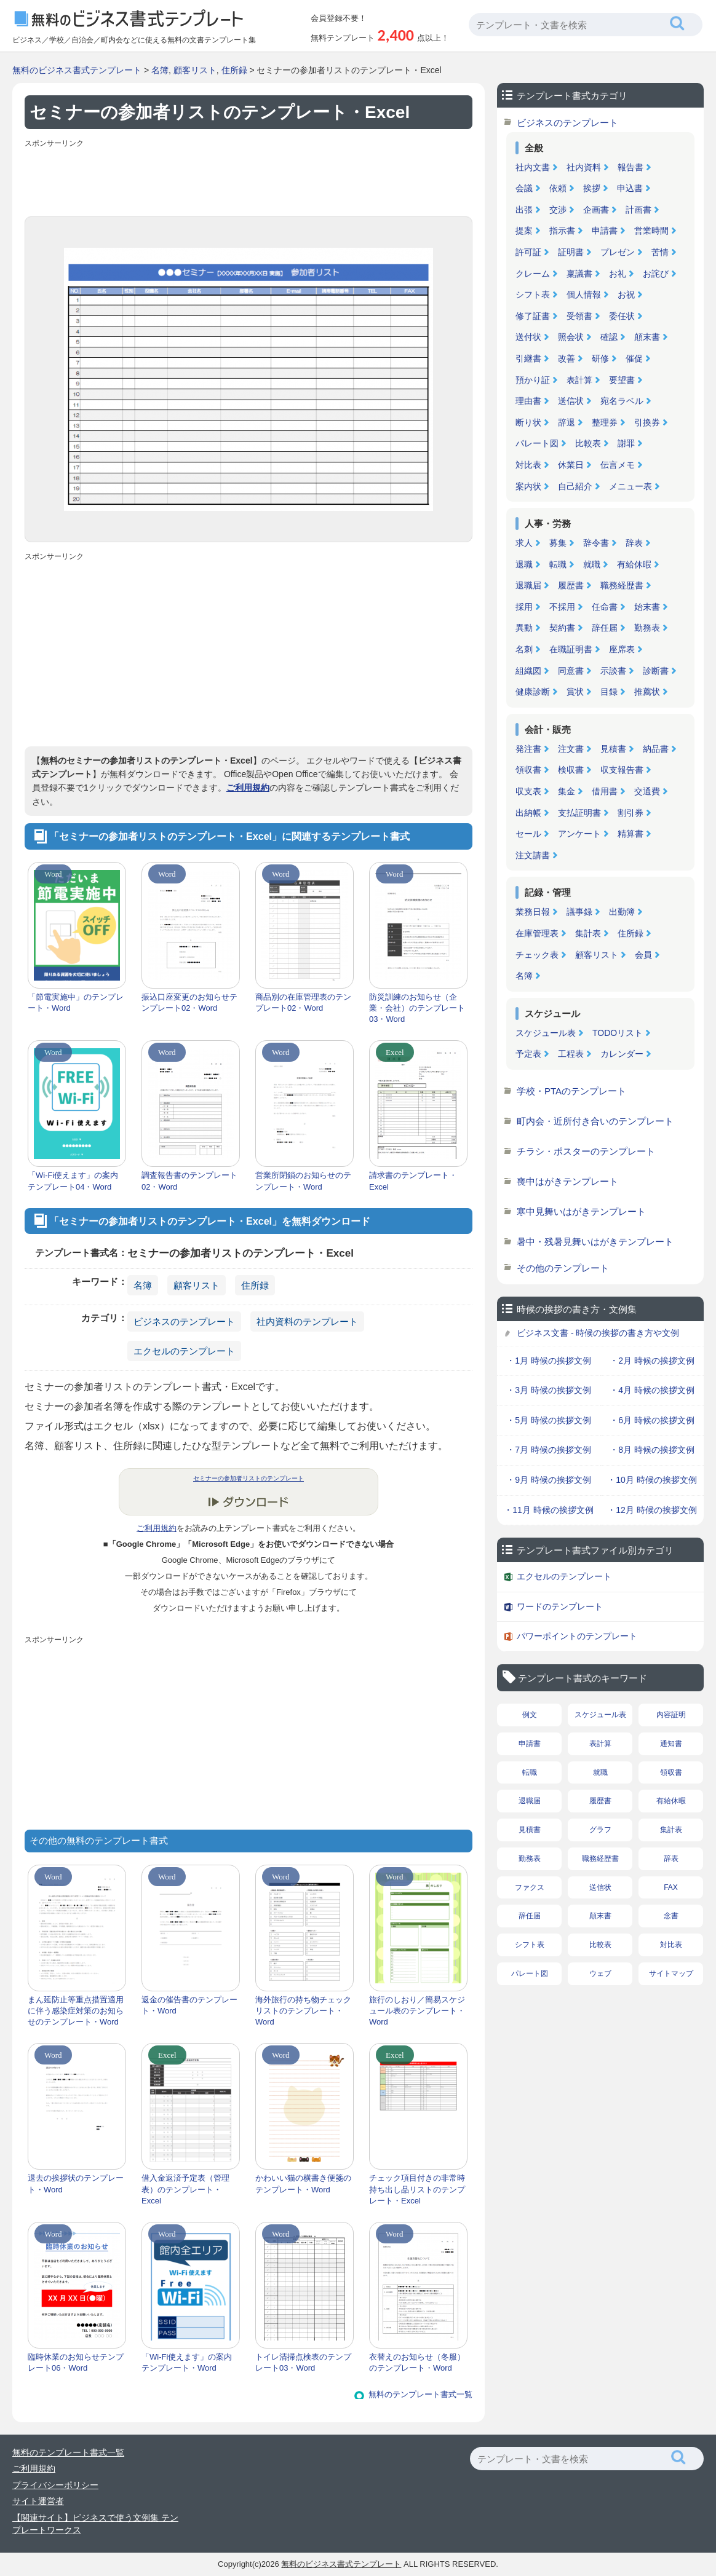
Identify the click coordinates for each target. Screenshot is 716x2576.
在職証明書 (570, 649)
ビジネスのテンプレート (184, 1321)
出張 (524, 210)
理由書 (528, 401)
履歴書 (571, 585)
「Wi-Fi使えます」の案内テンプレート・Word (186, 2362)
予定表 (528, 1054)
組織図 (528, 671)
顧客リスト (195, 70)
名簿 (160, 70)
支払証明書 (579, 813)
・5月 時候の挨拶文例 (548, 1420)
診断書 (656, 671)
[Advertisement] (248, 179)
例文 (529, 1714)
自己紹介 (575, 486)
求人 (524, 543)
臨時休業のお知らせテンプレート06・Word (76, 2362)
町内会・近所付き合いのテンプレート (595, 1121)
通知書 (671, 1743)
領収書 (528, 770)
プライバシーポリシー (55, 2485)
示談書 (613, 671)
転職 (558, 564)
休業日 (571, 465)
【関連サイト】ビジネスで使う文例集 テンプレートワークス (95, 2524)
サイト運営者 (38, 2501)
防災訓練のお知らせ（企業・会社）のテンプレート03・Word (417, 1008)
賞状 (575, 692)
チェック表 (537, 955)
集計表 (588, 933)
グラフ (600, 1829)
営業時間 (651, 230)
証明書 (571, 252)
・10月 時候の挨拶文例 (651, 1480)
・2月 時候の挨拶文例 (652, 1360)
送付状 (528, 337)
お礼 (617, 274)
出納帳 (528, 813)
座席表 (622, 649)
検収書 (571, 770)
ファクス (529, 1887)
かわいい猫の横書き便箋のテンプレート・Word (303, 2183)
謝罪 (626, 443)
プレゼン (617, 252)
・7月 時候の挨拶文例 (548, 1450)
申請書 (605, 230)
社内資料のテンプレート (307, 1321)
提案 (524, 230)
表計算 (579, 380)
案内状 (528, 486)
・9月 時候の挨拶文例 (548, 1480)
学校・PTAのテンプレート (571, 1091)
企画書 (596, 210)
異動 (524, 628)
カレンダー (621, 1054)
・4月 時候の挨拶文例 (652, 1390)
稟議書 (579, 274)
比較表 (588, 443)
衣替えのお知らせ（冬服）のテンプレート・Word (417, 2362)
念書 (671, 1915)
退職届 (528, 585)
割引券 (630, 813)
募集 (558, 543)
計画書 (638, 210)
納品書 (656, 749)
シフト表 (532, 294)
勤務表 (647, 628)
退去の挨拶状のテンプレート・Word (76, 2183)
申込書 (630, 188)
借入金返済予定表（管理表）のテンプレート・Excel (185, 2189)
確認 (609, 337)
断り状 (528, 422)
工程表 (571, 1054)
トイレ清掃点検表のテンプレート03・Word (303, 2362)
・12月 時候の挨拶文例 (651, 1510)
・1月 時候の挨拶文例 (548, 1360)
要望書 (622, 380)
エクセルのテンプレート (184, 1351)
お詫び (656, 274)
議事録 (579, 912)
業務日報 (532, 912)
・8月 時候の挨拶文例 (652, 1450)
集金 (566, 791)
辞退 (566, 422)
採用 (524, 607)
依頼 (558, 188)
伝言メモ (617, 465)
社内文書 (532, 167)
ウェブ (600, 1973)
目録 (609, 692)
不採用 (562, 607)
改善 (566, 358)
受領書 (579, 316)
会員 (643, 955)
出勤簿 (622, 912)
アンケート (579, 834)
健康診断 (532, 692)
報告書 (630, 167)
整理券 (605, 422)
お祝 (626, 294)
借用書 (605, 791)
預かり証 (532, 380)
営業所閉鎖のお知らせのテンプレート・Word (303, 1181)
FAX (671, 1887)
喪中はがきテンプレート (567, 1181)
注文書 (571, 749)
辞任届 (605, 628)
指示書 (562, 230)
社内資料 (584, 167)
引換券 (647, 422)
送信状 (571, 401)
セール (528, 834)
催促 (634, 358)
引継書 (528, 358)
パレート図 (537, 443)
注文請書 (532, 855)
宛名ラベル (621, 401)
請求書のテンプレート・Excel (413, 1181)
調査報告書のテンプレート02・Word (189, 1181)
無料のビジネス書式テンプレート (76, 70)
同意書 (571, 671)
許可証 (528, 252)
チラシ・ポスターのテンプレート (586, 1151)
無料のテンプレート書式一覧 (420, 2394)
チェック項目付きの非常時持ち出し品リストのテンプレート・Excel (417, 2189)
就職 (591, 564)
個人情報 (584, 294)
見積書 (613, 749)
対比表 (528, 465)
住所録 (234, 70)
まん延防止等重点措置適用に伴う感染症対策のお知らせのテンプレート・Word (76, 2010)
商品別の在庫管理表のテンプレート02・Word (303, 1002)
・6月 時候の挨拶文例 (652, 1420)
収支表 (528, 791)
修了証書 (532, 316)
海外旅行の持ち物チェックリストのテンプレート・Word (303, 2010)
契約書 (562, 628)
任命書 (605, 607)
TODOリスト (617, 1033)
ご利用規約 (247, 787)
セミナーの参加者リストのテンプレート (248, 1478)
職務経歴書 (621, 585)
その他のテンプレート (563, 1268)
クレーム (532, 274)
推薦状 (647, 692)
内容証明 (671, 1714)
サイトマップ (671, 1973)
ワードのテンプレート (560, 1606)
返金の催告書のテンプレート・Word (189, 2005)
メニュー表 (630, 486)
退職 (524, 564)
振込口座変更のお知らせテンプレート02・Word (189, 1002)
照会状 (571, 337)
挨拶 (591, 188)
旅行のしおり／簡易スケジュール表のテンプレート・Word (417, 2010)
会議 (524, 188)
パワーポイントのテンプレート (577, 1636)
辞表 (634, 543)
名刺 (524, 649)
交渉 (558, 210)
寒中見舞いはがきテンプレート (581, 1211)
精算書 (630, 834)
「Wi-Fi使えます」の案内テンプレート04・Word (73, 1181)
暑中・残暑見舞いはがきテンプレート (595, 1241)
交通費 (647, 791)
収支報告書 (621, 770)
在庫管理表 (537, 933)
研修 (600, 358)
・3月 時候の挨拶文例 (548, 1390)
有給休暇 (634, 564)
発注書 (528, 749)
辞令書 (596, 543)
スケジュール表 (545, 1033)
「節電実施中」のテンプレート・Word (76, 1002)
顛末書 (647, 337)
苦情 (660, 252)
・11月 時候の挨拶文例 (548, 1510)
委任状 (622, 316)
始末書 (647, 607)
